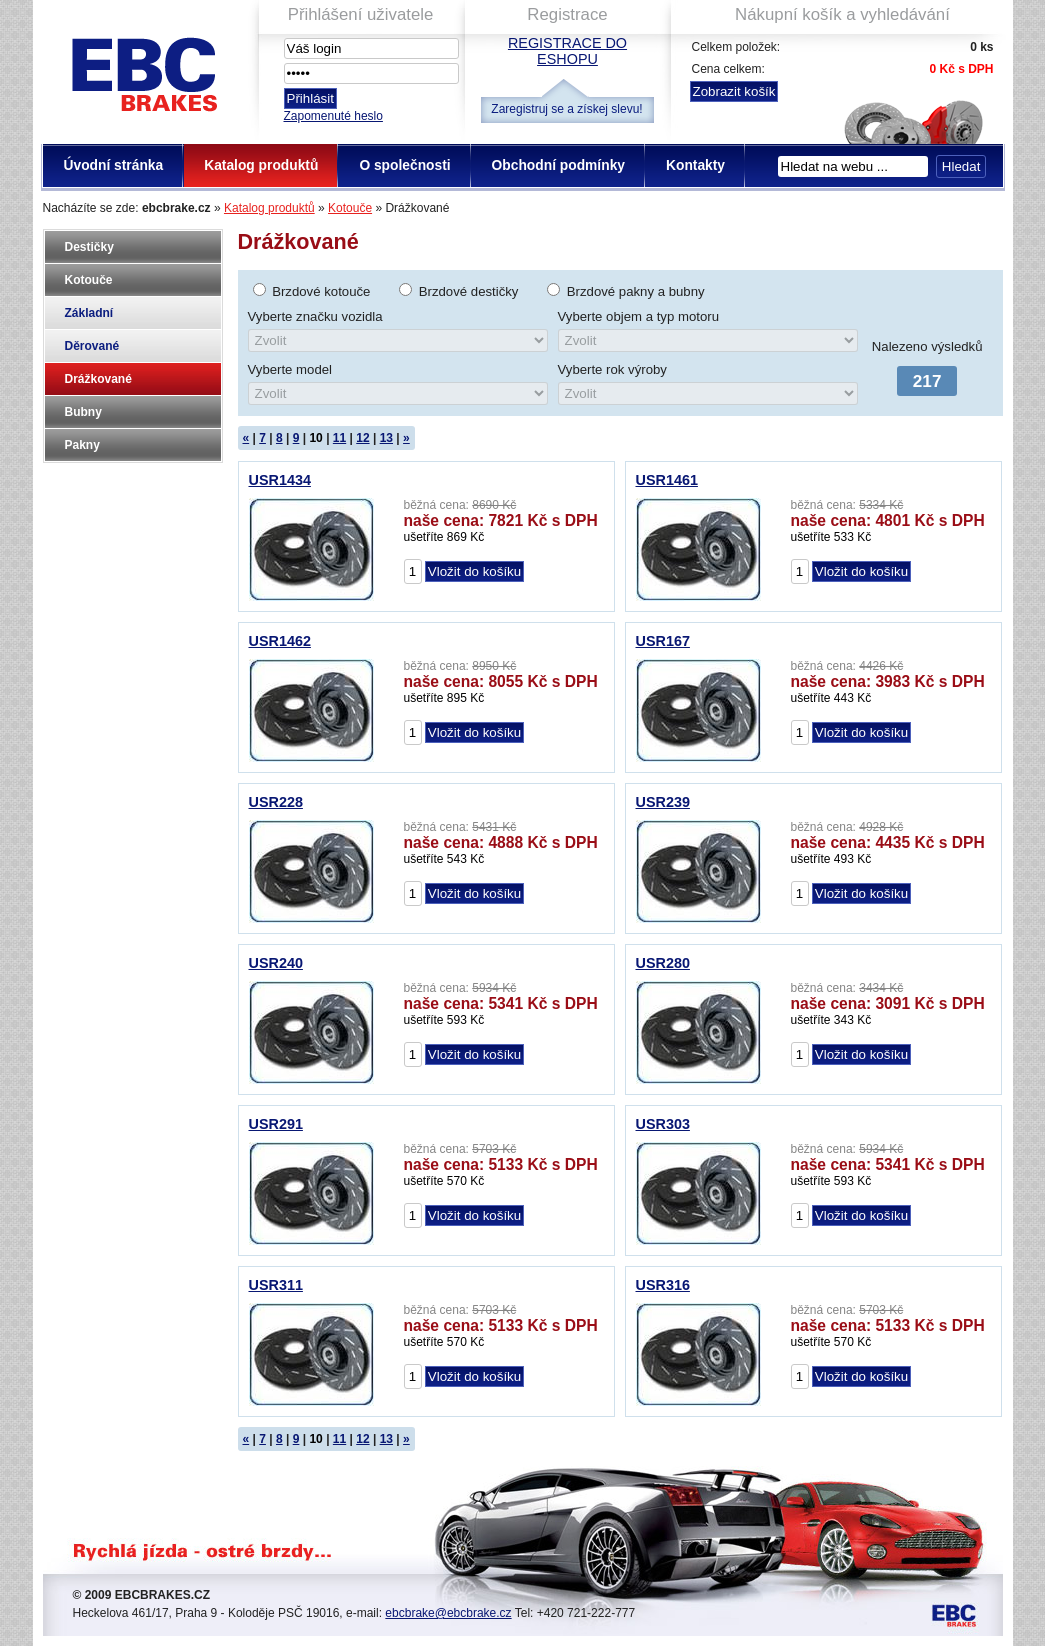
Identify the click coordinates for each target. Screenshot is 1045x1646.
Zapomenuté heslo (333, 116)
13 (386, 438)
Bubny (83, 412)
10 (315, 438)
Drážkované (98, 379)
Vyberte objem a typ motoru (639, 316)
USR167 (663, 641)
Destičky (89, 247)
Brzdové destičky (469, 291)
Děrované (92, 346)
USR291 (276, 1124)
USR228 (276, 802)
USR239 (663, 802)
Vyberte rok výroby (612, 369)
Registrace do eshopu (567, 51)
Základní (89, 313)
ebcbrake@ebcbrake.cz (448, 1613)
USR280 (663, 963)
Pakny (82, 445)
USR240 (276, 963)
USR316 (663, 1285)
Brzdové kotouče (321, 291)
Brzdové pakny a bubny (636, 291)
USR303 (663, 1124)
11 (339, 438)
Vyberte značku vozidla (315, 316)
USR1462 (280, 641)
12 (362, 438)
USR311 (276, 1285)
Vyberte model (290, 369)
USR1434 (280, 480)
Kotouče (350, 208)
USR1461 (667, 480)
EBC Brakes (143, 70)
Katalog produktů (269, 208)
